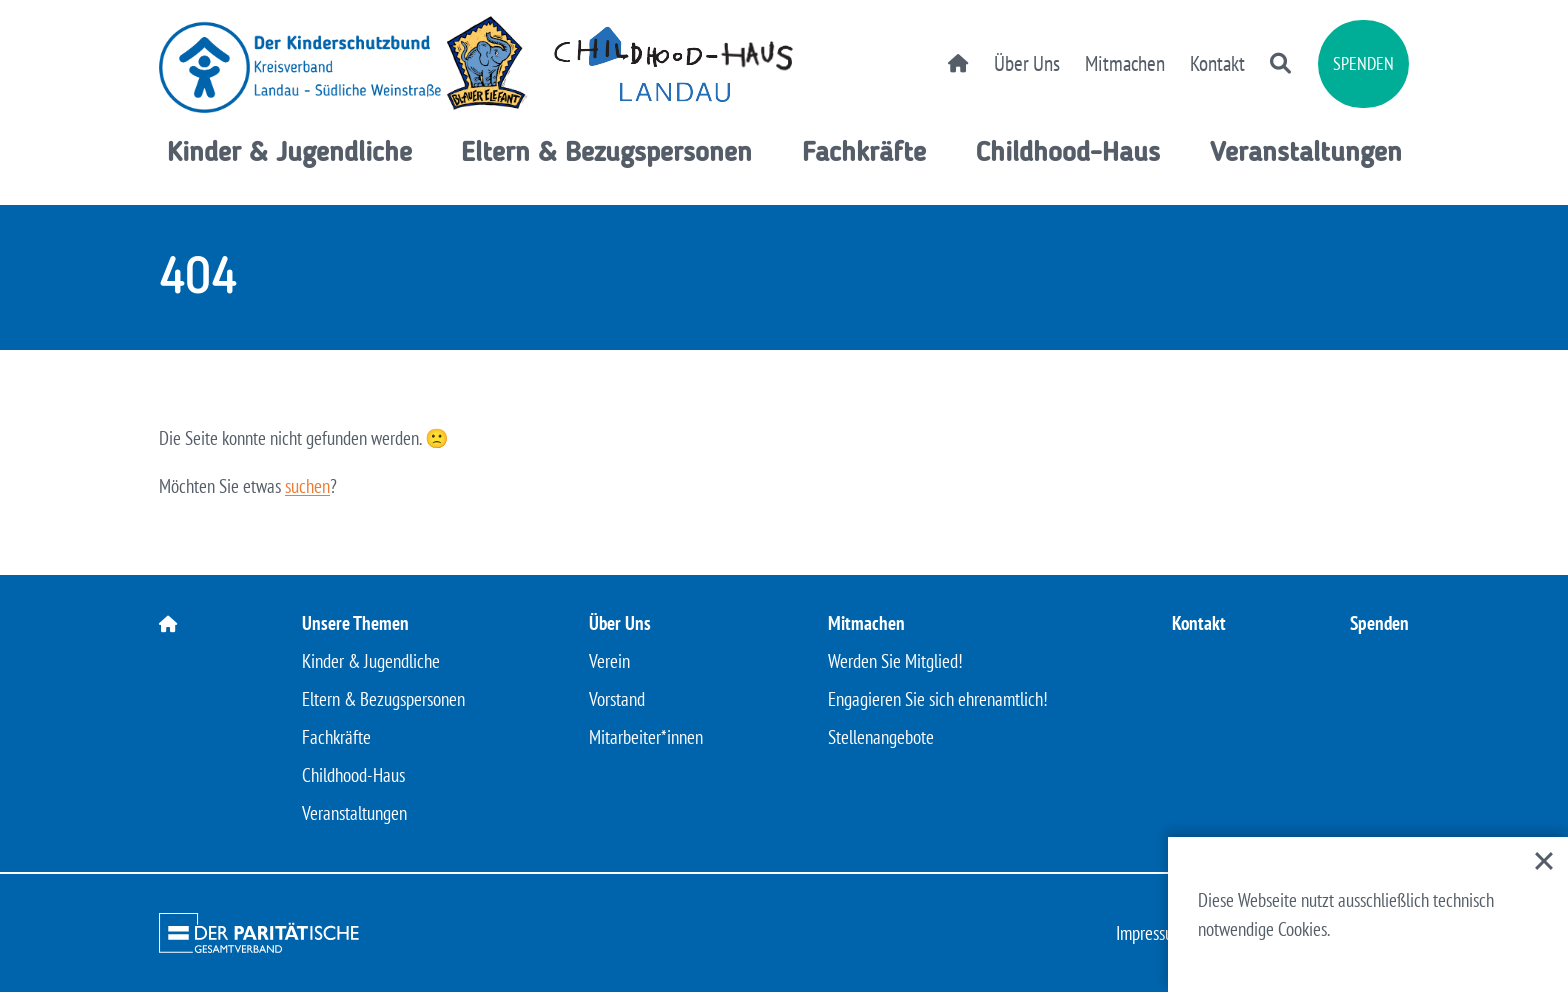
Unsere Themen (355, 623)
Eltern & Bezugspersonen (606, 154)
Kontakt (1217, 63)
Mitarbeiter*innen (646, 737)
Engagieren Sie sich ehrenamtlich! (938, 699)
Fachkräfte (864, 154)
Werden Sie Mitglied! (895, 661)
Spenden (1363, 63)
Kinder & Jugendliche (289, 154)
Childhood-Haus (1068, 154)
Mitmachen (1125, 63)
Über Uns (1027, 63)
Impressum (1150, 933)
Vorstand (617, 699)
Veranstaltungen (1306, 154)
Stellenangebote (881, 737)
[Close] (1544, 861)
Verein (609, 661)
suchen (307, 486)
